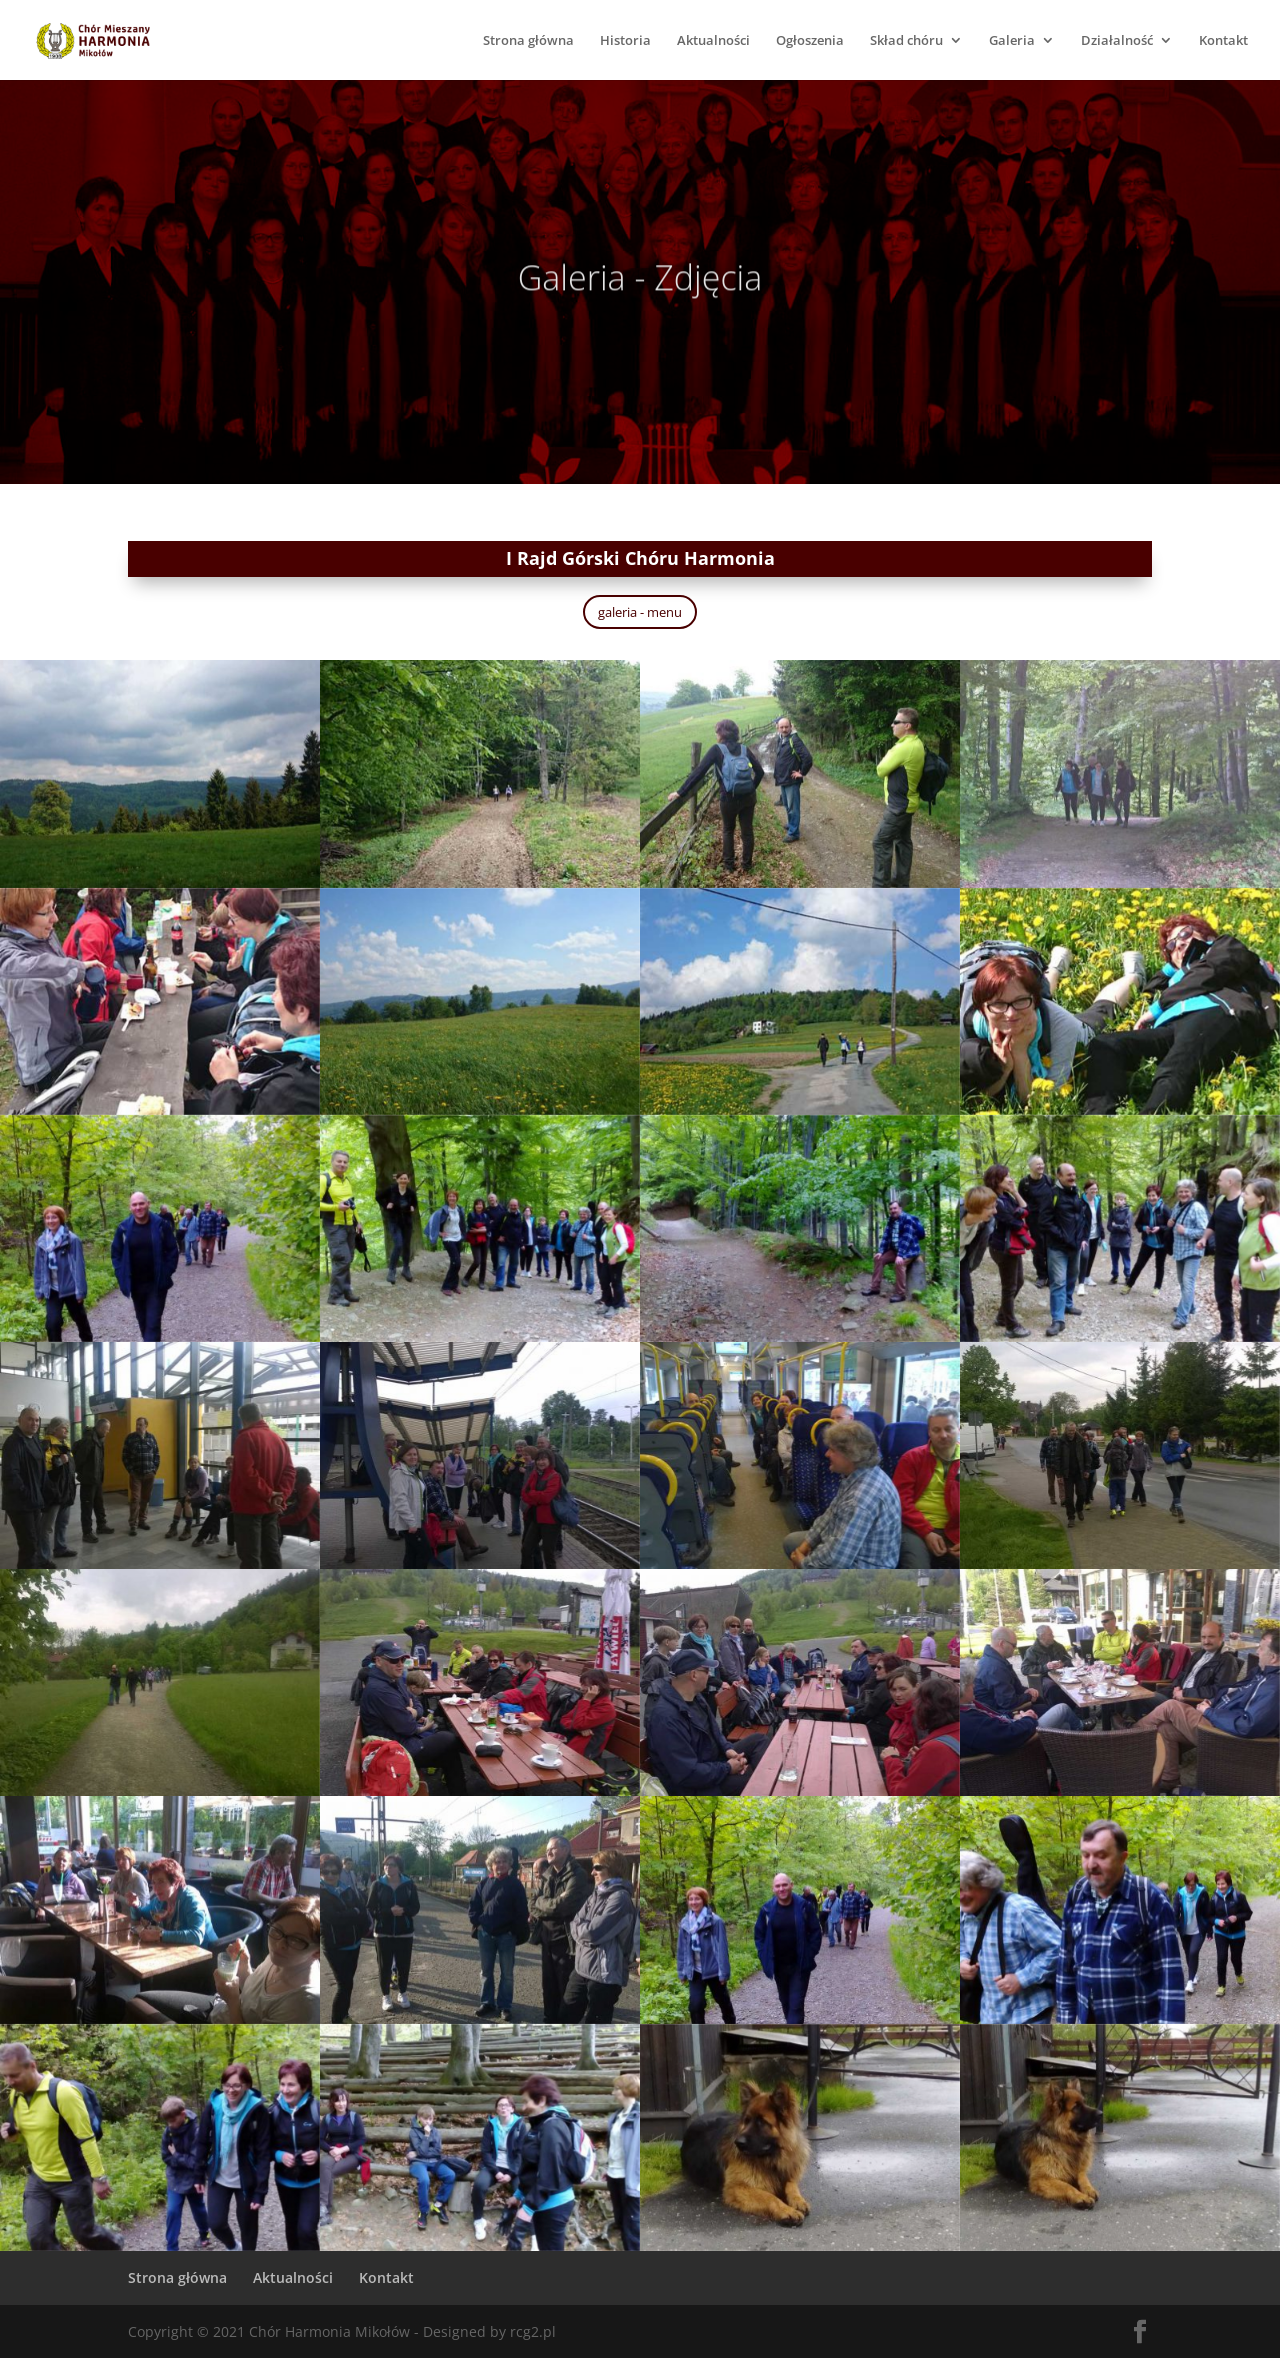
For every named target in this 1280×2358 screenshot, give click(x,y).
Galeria (1012, 41)
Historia (625, 41)
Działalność (1117, 41)
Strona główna (528, 41)
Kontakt (1223, 41)
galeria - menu (640, 612)
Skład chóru (906, 41)
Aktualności (713, 41)
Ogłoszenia (810, 41)
